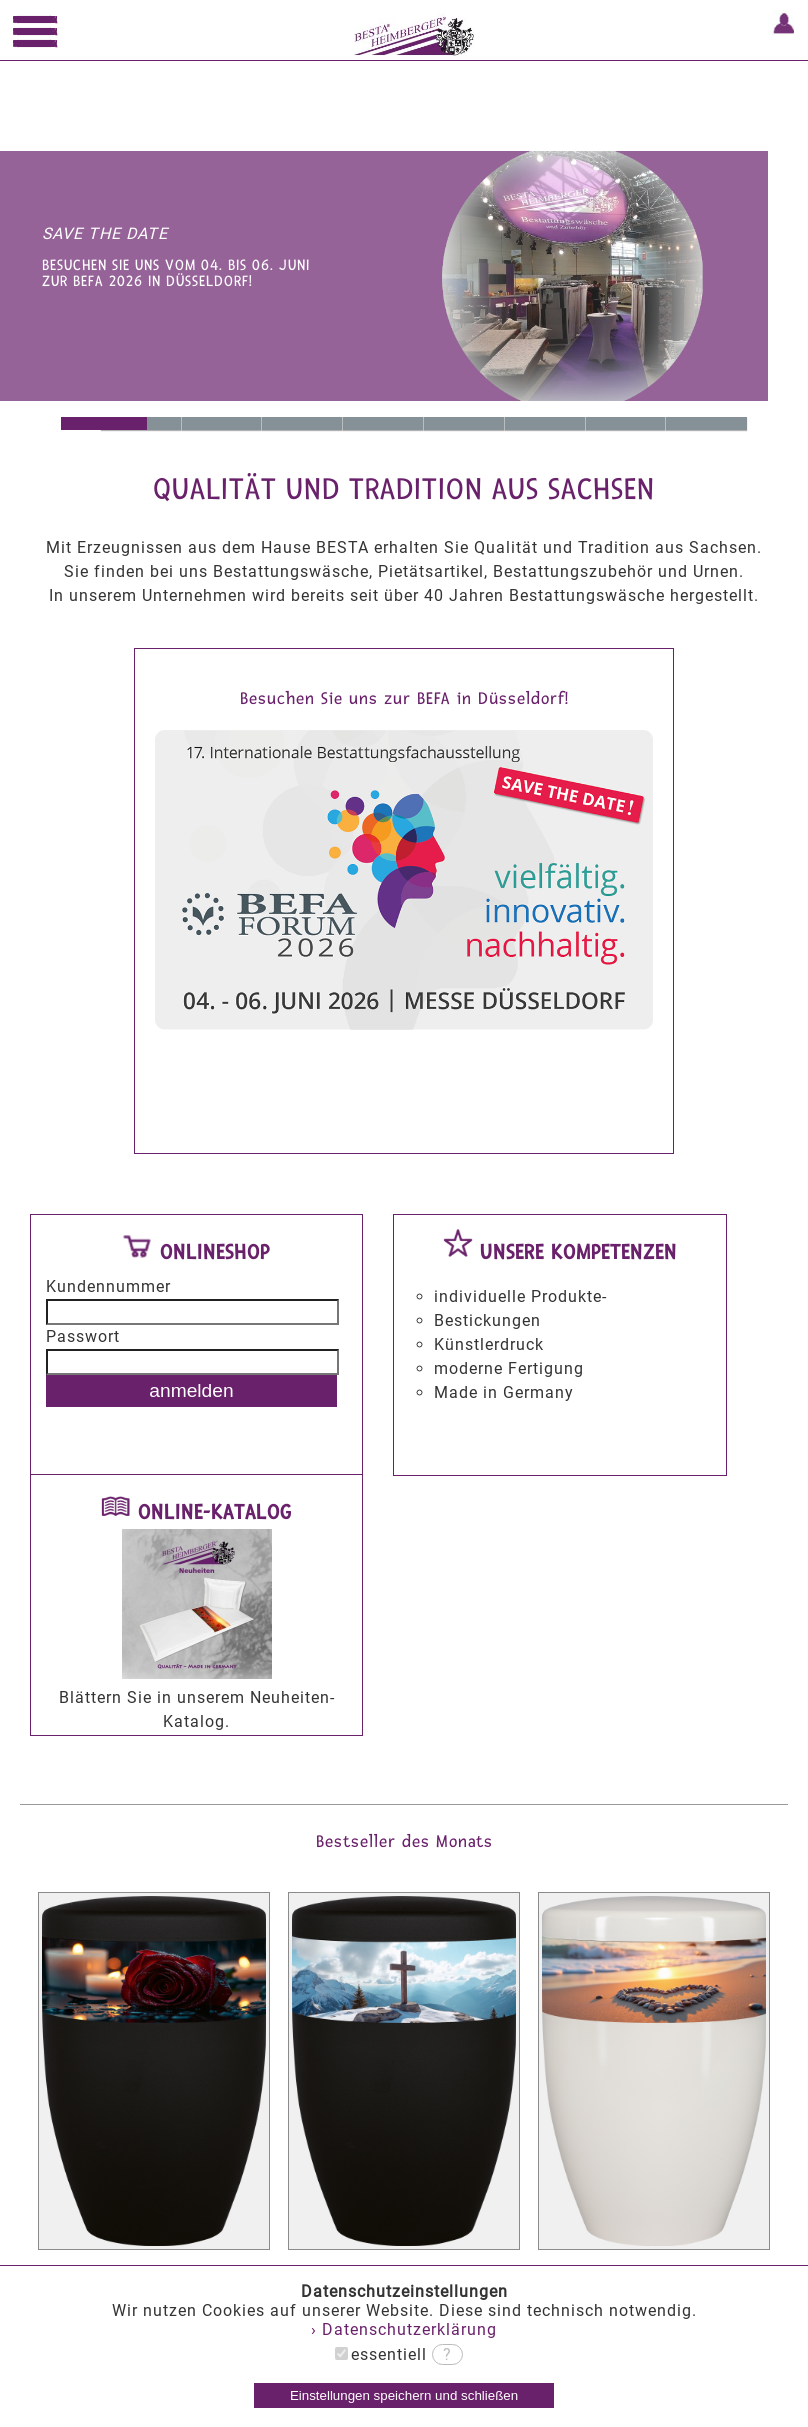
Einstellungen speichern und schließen (404, 2395)
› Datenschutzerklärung (404, 2329)
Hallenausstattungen (545, 423)
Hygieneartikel (706, 423)
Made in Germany (383, 423)
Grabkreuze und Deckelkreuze (626, 423)
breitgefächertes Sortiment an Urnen (464, 423)
